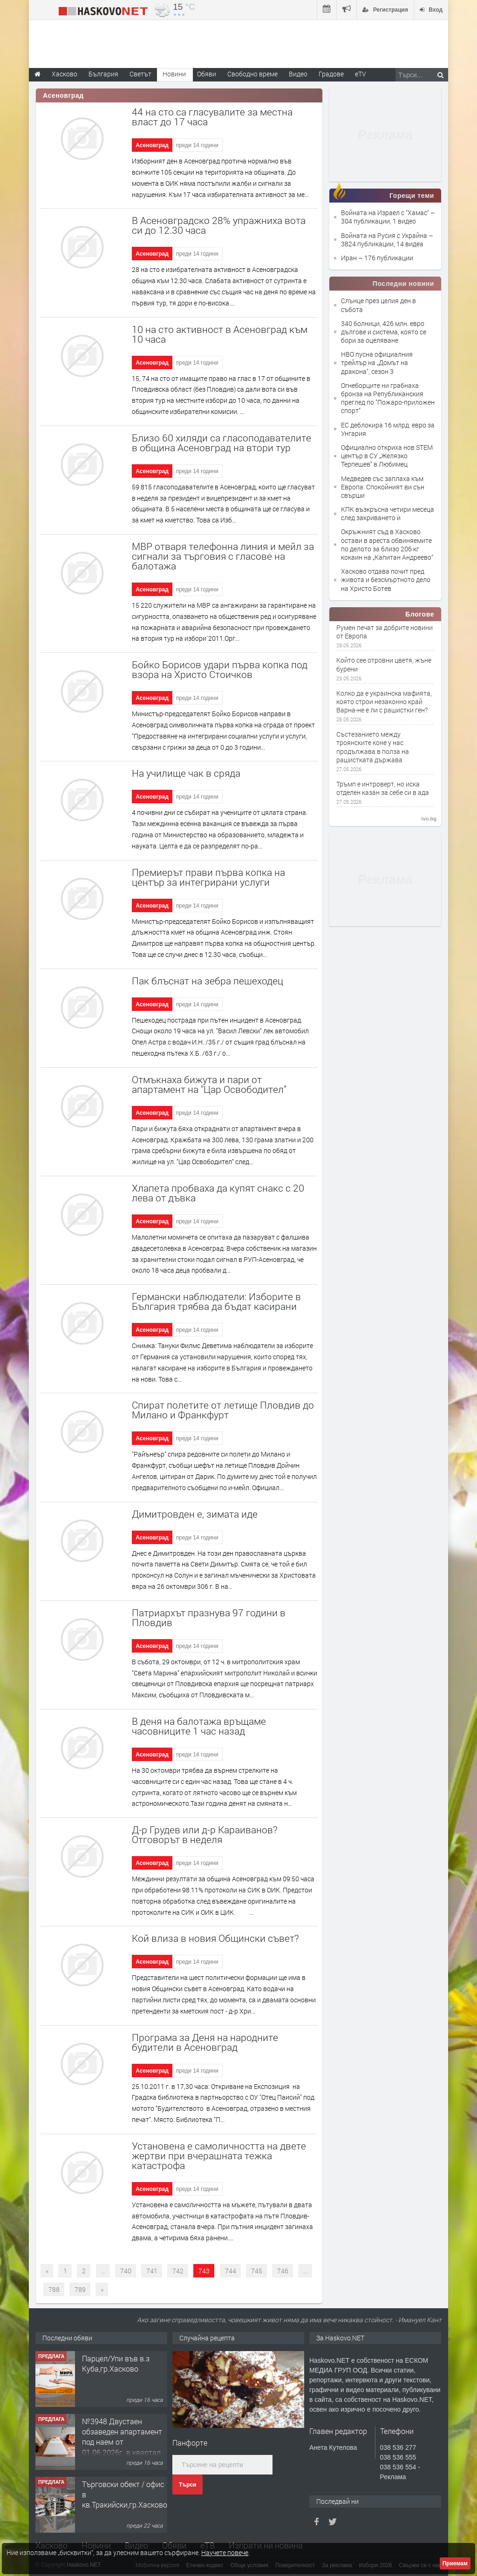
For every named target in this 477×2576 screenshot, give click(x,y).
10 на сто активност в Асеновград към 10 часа (219, 334)
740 (125, 2270)
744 (230, 2270)
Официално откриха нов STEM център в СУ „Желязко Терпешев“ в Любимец (387, 455)
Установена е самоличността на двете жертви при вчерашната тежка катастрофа (219, 2155)
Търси (187, 2484)
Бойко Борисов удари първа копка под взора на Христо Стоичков (219, 669)
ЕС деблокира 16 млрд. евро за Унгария (388, 429)
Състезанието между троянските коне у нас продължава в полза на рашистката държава (372, 747)
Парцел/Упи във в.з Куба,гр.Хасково (116, 2363)
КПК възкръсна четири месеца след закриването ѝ (387, 513)
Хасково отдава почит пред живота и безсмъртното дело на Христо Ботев (385, 579)
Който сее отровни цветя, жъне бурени (383, 664)
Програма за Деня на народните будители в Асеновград (205, 2042)
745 (256, 2270)
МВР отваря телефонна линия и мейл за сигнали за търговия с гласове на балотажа (223, 556)
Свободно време (252, 73)
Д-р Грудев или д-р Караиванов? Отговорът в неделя (205, 1834)
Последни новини (403, 283)
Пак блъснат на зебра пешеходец (207, 980)
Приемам (455, 2563)
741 (151, 2270)
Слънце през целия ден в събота (378, 304)
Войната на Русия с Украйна (385, 235)
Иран (349, 257)
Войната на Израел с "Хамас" (385, 212)
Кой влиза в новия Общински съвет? (215, 1938)
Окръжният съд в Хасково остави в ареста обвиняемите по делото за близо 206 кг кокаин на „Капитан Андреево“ (387, 544)
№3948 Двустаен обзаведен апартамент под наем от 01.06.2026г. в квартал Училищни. (122, 2442)
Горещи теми (411, 195)
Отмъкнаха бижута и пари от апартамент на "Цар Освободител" (209, 1084)
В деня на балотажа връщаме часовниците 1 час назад (199, 1726)
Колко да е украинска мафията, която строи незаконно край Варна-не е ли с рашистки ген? (384, 701)
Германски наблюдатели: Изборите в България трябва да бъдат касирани (216, 1301)
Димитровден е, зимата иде (195, 1513)
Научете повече (224, 2552)
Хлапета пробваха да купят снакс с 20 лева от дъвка (218, 1192)
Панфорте (189, 2442)
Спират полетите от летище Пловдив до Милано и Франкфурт (223, 1409)
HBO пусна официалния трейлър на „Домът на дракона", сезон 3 (377, 362)
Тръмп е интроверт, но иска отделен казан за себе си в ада (382, 788)
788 (54, 2289)
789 (80, 2289)
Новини (174, 73)
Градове (331, 73)
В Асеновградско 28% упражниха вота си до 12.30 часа (219, 225)
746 (282, 2270)
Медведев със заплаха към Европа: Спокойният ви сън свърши (382, 487)
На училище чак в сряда (186, 773)
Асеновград (152, 145)
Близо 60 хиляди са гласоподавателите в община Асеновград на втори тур (221, 442)
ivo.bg (429, 818)
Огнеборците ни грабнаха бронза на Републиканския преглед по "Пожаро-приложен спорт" (388, 398)
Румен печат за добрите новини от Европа (384, 632)
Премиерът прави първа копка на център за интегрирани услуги (208, 877)
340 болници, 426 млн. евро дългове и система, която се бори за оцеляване (383, 332)
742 (178, 2270)
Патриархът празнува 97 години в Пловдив (209, 1617)
